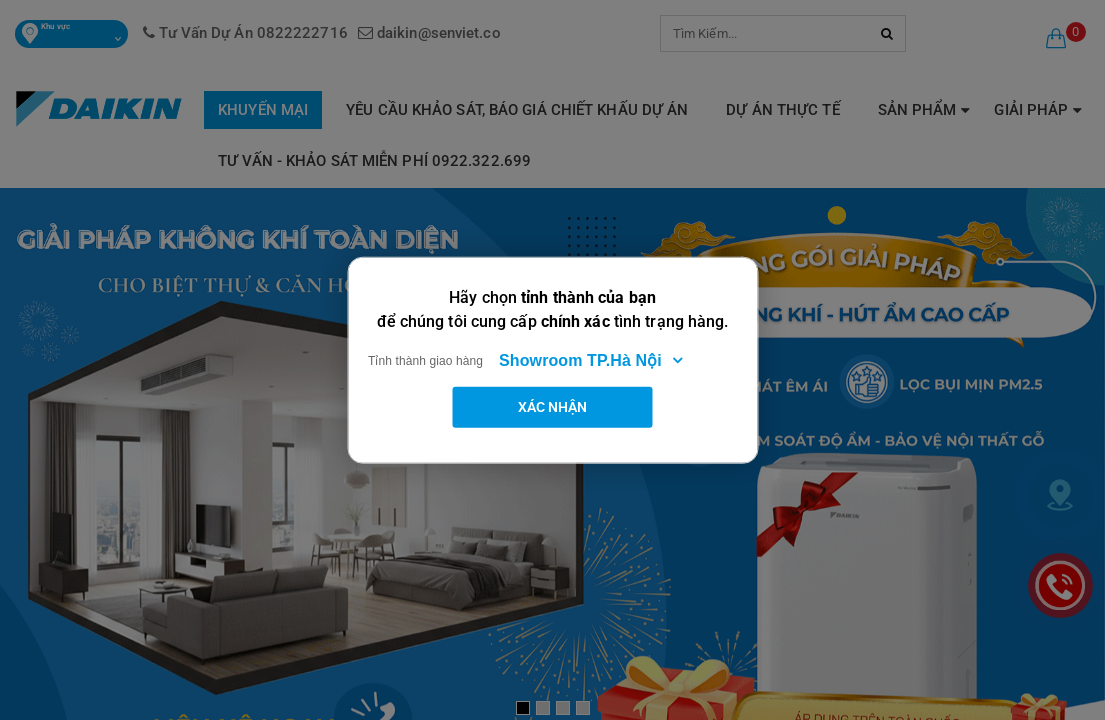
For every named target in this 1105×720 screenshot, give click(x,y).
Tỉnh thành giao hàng (425, 360)
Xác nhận (553, 406)
